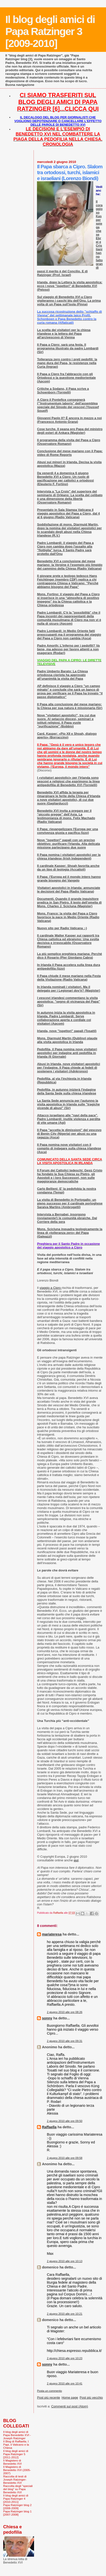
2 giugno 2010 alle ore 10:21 (64, 2313)
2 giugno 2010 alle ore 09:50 (64, 2120)
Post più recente (48, 2397)
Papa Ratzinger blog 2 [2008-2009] (17, 2506)
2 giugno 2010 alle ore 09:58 (64, 2157)
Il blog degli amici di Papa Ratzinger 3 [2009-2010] (50, 31)
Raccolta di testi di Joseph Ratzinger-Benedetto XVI (14, 2479)
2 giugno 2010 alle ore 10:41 (64, 2383)
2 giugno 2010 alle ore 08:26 (64, 2012)
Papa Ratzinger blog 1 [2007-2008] (17, 2513)
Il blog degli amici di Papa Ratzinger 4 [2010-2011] (15, 2498)
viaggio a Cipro (51, 1288)
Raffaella (49, 2127)
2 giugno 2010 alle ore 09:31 (64, 2040)
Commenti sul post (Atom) (69, 2406)
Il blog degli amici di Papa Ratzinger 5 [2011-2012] (15, 2454)
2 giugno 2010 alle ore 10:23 (64, 2358)
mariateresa (51, 1934)
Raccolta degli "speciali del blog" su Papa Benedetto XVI (18, 2489)
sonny (47, 2018)
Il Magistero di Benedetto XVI (12, 2462)
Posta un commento (49, 2390)
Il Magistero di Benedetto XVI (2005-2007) (17, 2470)
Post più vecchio (91, 2397)
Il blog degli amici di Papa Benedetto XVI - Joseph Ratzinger (17, 2435)
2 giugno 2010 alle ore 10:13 (64, 2261)
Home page (70, 2397)
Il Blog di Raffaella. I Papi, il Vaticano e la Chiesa (16, 2444)
